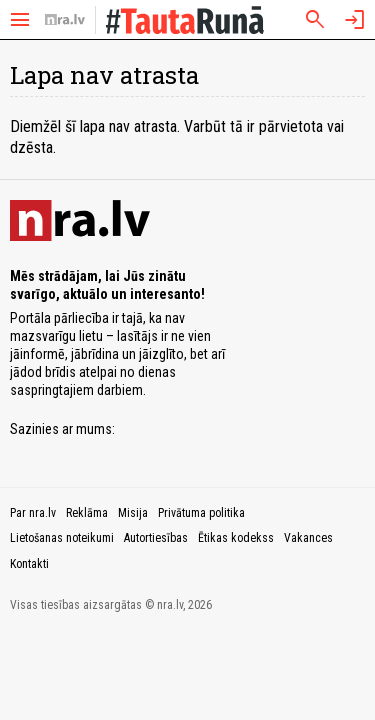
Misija (133, 513)
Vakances (308, 538)
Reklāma (87, 513)
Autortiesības (156, 538)
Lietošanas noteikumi (62, 538)
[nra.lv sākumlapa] (65, 20)
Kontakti (29, 564)
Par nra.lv (33, 513)
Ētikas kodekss (236, 538)
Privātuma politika (201, 513)
